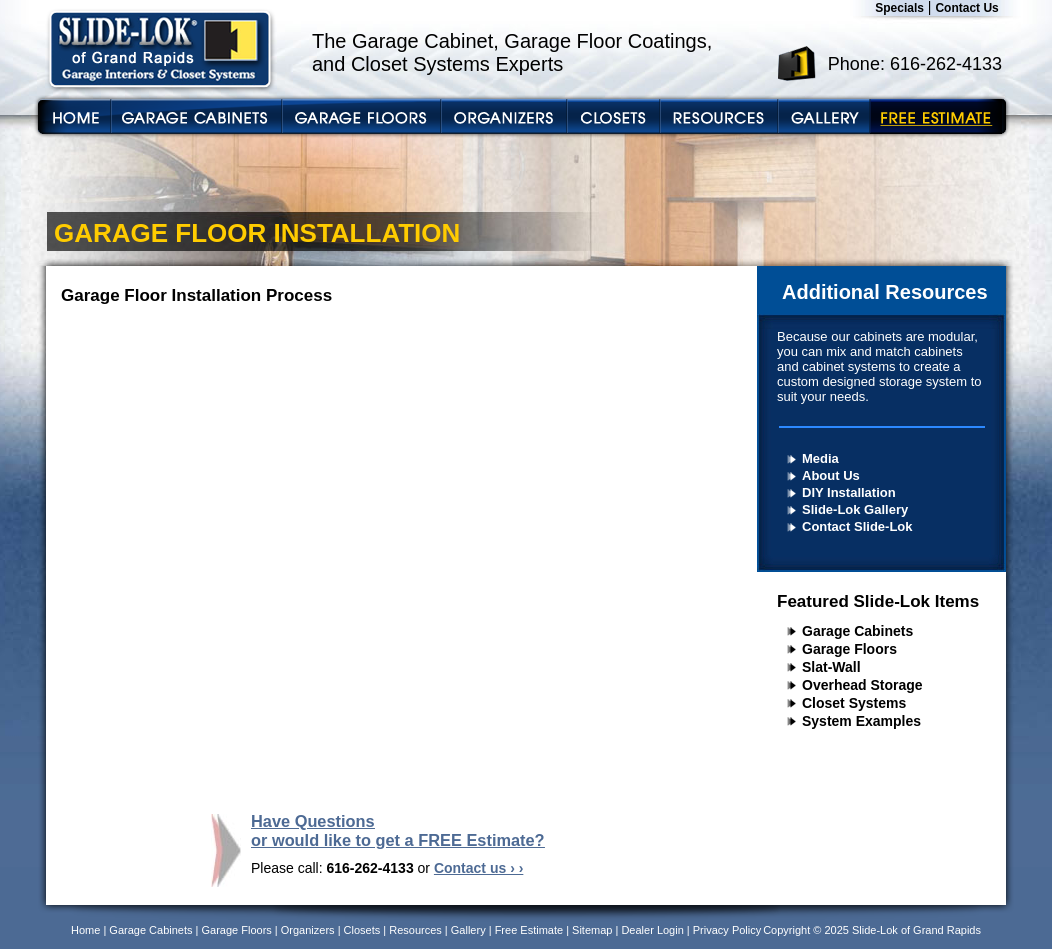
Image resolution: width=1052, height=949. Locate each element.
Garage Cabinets (857, 631)
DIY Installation (849, 492)
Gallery (468, 930)
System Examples (861, 721)
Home (85, 930)
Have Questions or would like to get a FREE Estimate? (398, 830)
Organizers (308, 930)
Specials (899, 8)
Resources (415, 930)
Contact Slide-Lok (857, 526)
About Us (831, 475)
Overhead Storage (862, 685)
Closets (362, 930)
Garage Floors (849, 649)
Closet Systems (854, 703)
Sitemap (592, 930)
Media (820, 458)
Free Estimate (529, 930)
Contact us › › (478, 868)
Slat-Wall (831, 667)
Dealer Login (652, 930)
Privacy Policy (727, 930)
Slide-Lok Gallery (855, 509)
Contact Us (966, 8)
